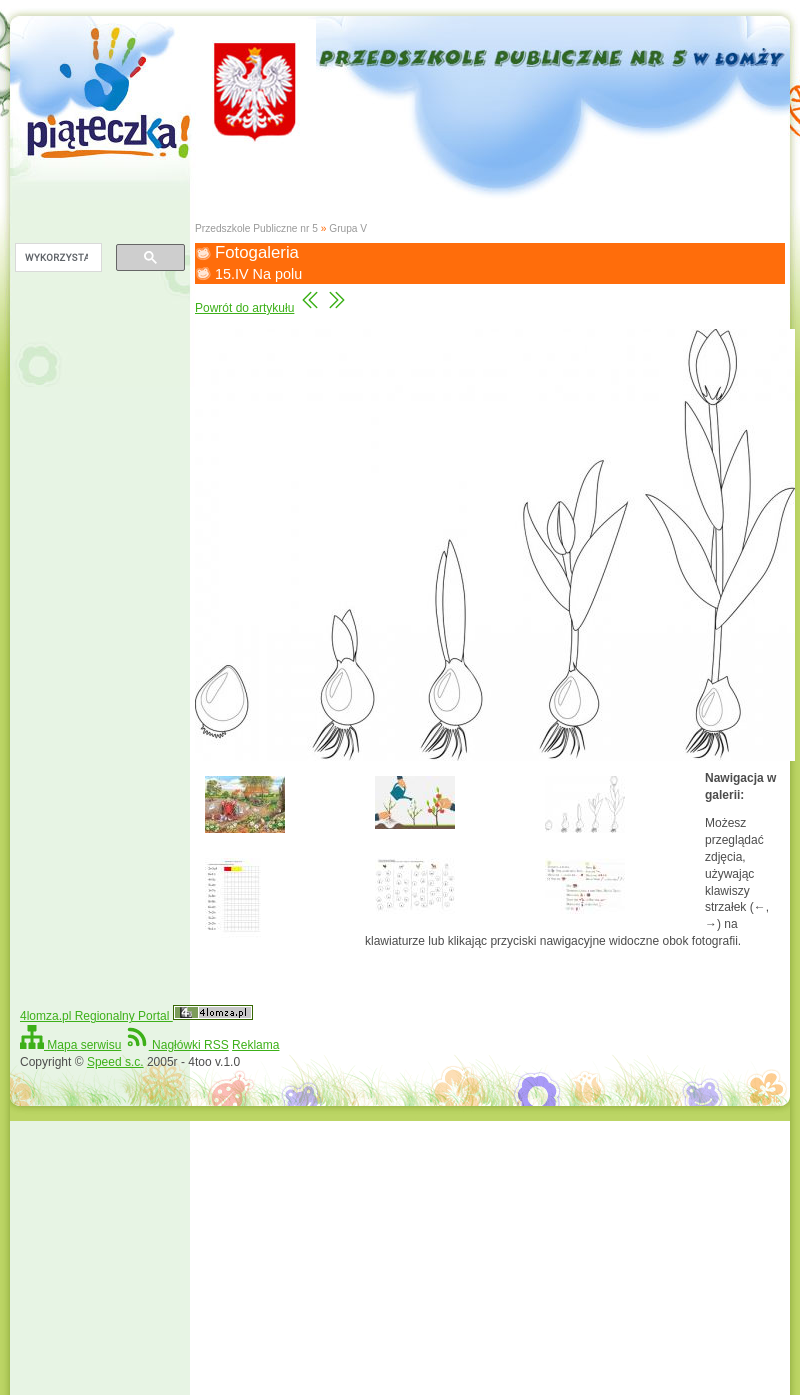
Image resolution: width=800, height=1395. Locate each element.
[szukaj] (56, 258)
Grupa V (348, 228)
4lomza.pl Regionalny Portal (136, 1016)
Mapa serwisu (70, 1045)
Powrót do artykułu (244, 308)
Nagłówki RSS (177, 1045)
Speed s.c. (115, 1062)
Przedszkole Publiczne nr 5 (256, 228)
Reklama (255, 1045)
